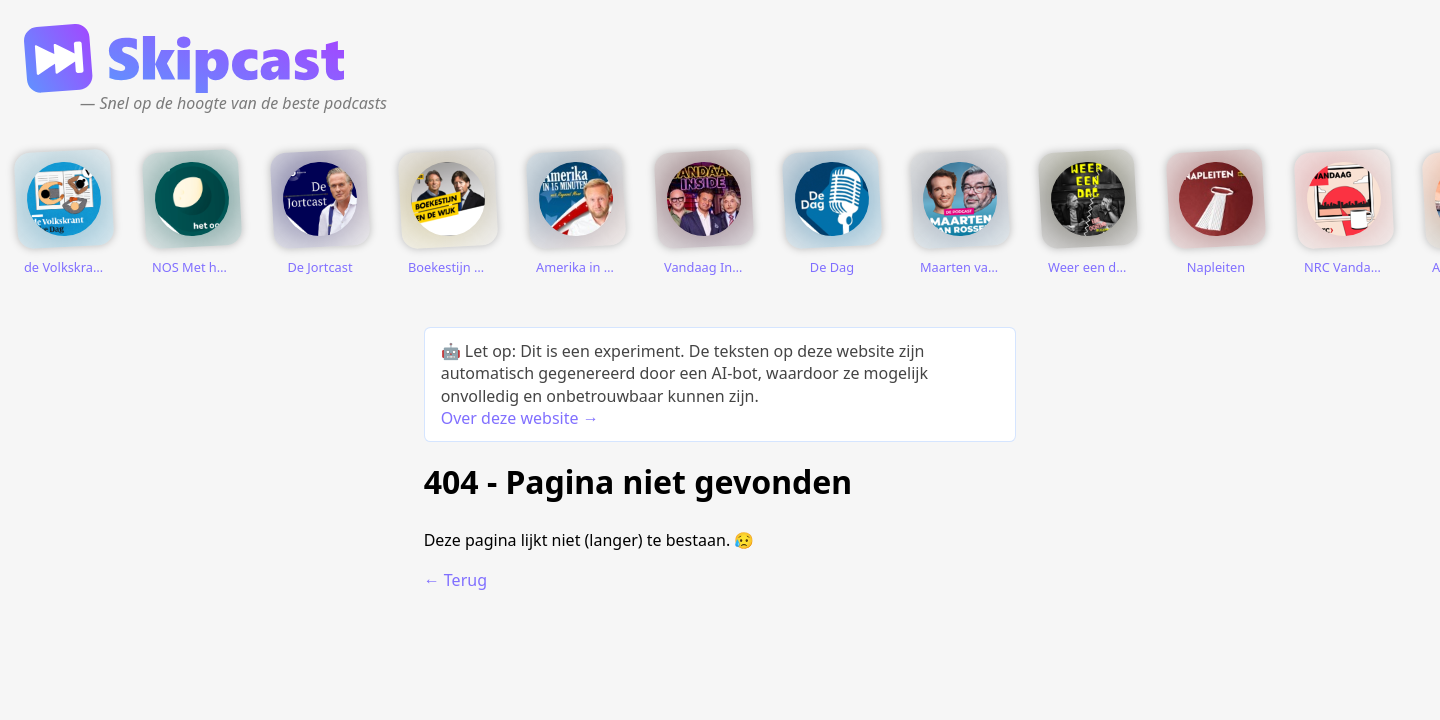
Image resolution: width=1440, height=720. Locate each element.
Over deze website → (520, 418)
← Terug (455, 580)
